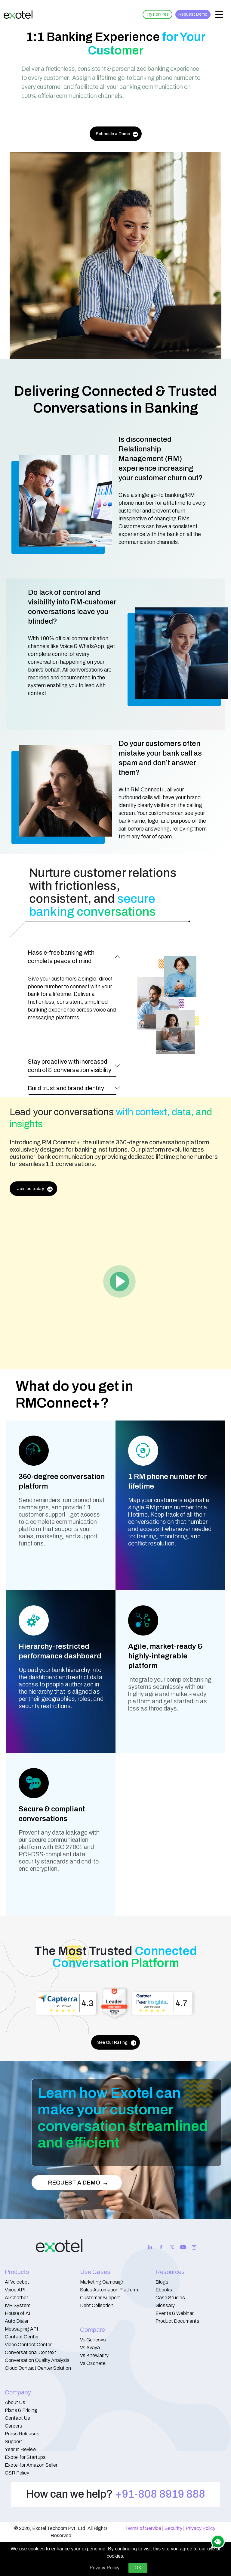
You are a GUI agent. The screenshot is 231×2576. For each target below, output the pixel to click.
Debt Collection (96, 2305)
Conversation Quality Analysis (37, 2360)
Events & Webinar (175, 2313)
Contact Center (22, 2336)
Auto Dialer (17, 2321)
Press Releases (22, 2433)
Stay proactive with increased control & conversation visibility (69, 1065)
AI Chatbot (16, 2297)
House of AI (17, 2313)
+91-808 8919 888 (160, 2494)
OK (137, 2567)
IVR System (17, 2305)
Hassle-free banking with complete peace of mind (61, 956)
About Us (15, 2402)
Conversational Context (30, 2352)
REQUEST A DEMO (78, 2182)
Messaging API (21, 2328)
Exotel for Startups (25, 2457)
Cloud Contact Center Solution (38, 2368)
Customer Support (100, 2297)
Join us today (35, 1189)
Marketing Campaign (102, 2281)
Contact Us (17, 2418)
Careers (13, 2425)
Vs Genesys (93, 2339)
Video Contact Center (28, 2344)
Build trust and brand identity (66, 1088)
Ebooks (164, 2289)
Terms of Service (143, 2528)
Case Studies (170, 2297)
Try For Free (157, 14)
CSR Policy (17, 2472)
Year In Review (20, 2449)
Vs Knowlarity (94, 2355)
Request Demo (193, 14)
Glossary (165, 2305)
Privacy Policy (200, 2528)
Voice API (15, 2289)
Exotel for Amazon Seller (31, 2465)
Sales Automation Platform (109, 2289)
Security (173, 2528)
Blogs (162, 2281)
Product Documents (177, 2321)
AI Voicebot (17, 2281)
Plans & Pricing (21, 2410)
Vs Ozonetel (93, 2363)
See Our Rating (116, 2043)
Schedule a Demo (117, 134)
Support (13, 2441)
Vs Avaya (90, 2347)
